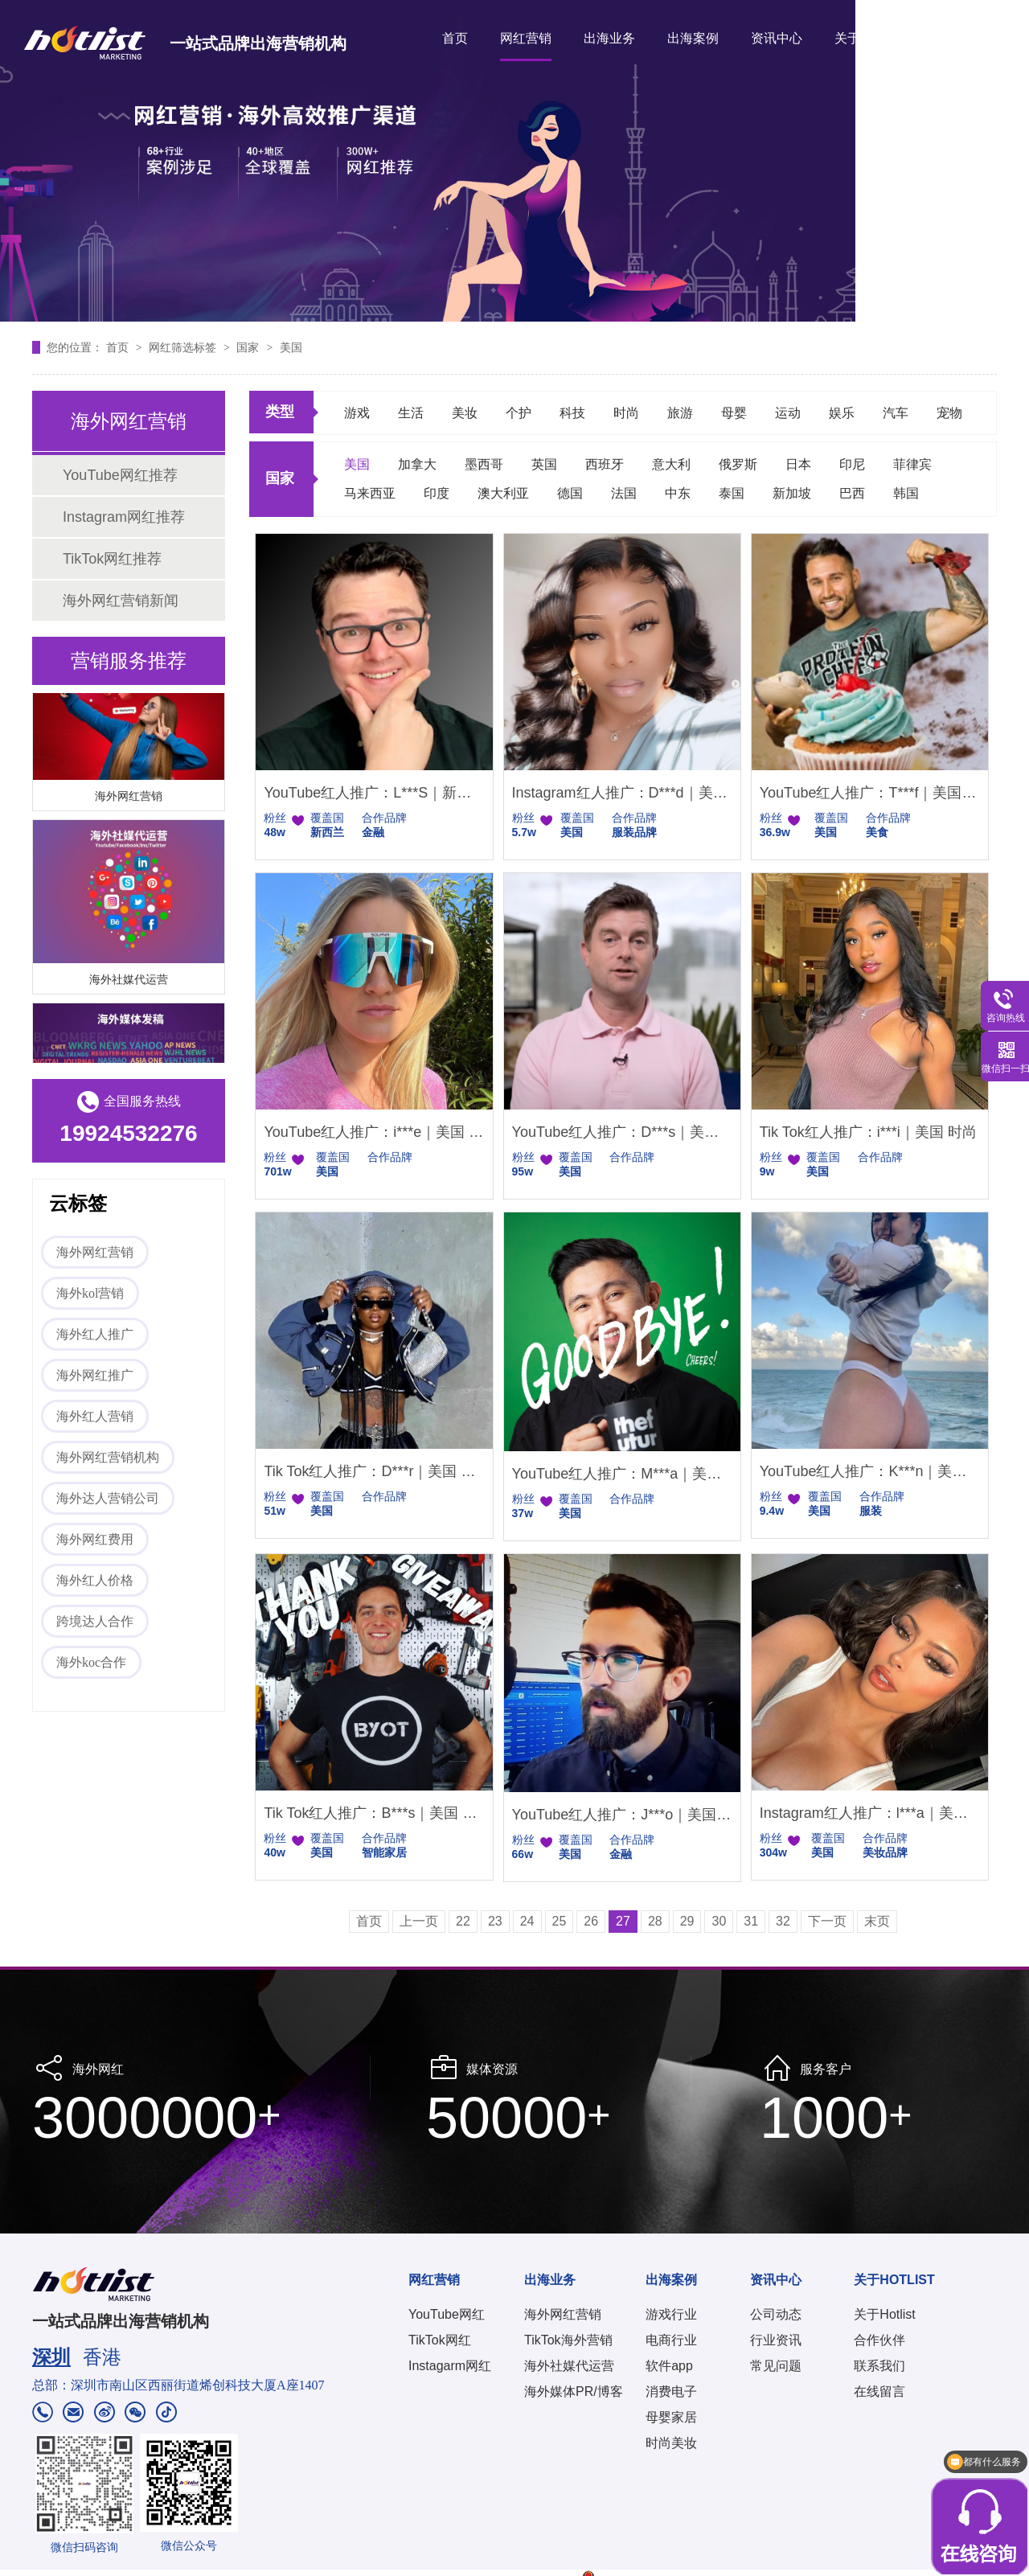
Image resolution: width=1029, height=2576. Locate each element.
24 (527, 1921)
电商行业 (671, 2340)
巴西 (852, 493)
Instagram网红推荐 (124, 517)
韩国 (906, 493)
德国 (570, 493)
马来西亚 (370, 493)
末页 (877, 1921)
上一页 (419, 1921)
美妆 (465, 413)
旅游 (680, 413)
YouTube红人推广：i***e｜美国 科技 (374, 1132)
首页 (455, 38)
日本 (798, 464)
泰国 (731, 493)
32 (783, 1921)
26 (591, 1921)
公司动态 (775, 2314)
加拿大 (417, 464)
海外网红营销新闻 (120, 601)
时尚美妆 (671, 2443)
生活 (411, 413)
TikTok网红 (439, 2340)
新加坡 (792, 493)
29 (687, 1921)
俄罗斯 (738, 464)
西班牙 (604, 464)
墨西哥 (484, 464)
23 (495, 1921)
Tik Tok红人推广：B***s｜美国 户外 (374, 1813)
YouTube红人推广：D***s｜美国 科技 (622, 1132)
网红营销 (525, 38)
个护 (518, 413)
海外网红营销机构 (107, 1457)
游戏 (357, 413)
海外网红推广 (94, 1375)
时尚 (626, 413)
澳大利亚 (503, 493)
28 (655, 1921)
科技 (572, 413)
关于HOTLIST (874, 38)
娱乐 (842, 413)
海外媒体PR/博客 (573, 2391)
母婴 (734, 413)
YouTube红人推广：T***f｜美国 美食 (870, 793)
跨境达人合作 (94, 1621)
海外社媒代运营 (128, 981)
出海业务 (609, 38)
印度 (436, 493)
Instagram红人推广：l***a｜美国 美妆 (870, 1813)
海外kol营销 (90, 1293)
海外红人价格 (94, 1580)
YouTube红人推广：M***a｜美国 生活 (622, 1474)
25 (559, 1921)
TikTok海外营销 (568, 2340)
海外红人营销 (94, 1416)
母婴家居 (671, 2417)
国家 (249, 347)
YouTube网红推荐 (120, 475)
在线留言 (879, 2391)
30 (718, 1921)
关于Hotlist (884, 2314)
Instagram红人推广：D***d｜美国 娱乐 (622, 793)
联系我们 (879, 2366)
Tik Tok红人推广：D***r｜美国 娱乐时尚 (374, 1471)
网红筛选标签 (184, 347)
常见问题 (775, 2366)
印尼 (852, 464)
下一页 (827, 1921)
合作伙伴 (879, 2340)
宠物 (949, 413)
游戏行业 (671, 2314)
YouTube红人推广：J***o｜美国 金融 (622, 1815)
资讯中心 (776, 38)
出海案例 (693, 38)
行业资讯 (775, 2340)
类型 (279, 412)
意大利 (671, 464)
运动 (788, 413)
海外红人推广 (94, 1334)
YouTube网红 (446, 2314)
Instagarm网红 (449, 2366)
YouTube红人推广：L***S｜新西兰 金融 (374, 793)
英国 (544, 464)
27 (623, 1921)
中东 (678, 493)
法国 (624, 493)
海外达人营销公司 (107, 1498)
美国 (291, 347)
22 (463, 1921)
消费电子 (671, 2391)
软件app (669, 2366)
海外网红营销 (128, 798)
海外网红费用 (94, 1539)
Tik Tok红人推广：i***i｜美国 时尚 (868, 1132)
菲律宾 (912, 464)
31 (751, 1921)
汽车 (895, 413)
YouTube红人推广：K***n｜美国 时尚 (870, 1471)
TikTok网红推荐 (112, 559)
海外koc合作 (91, 1662)
